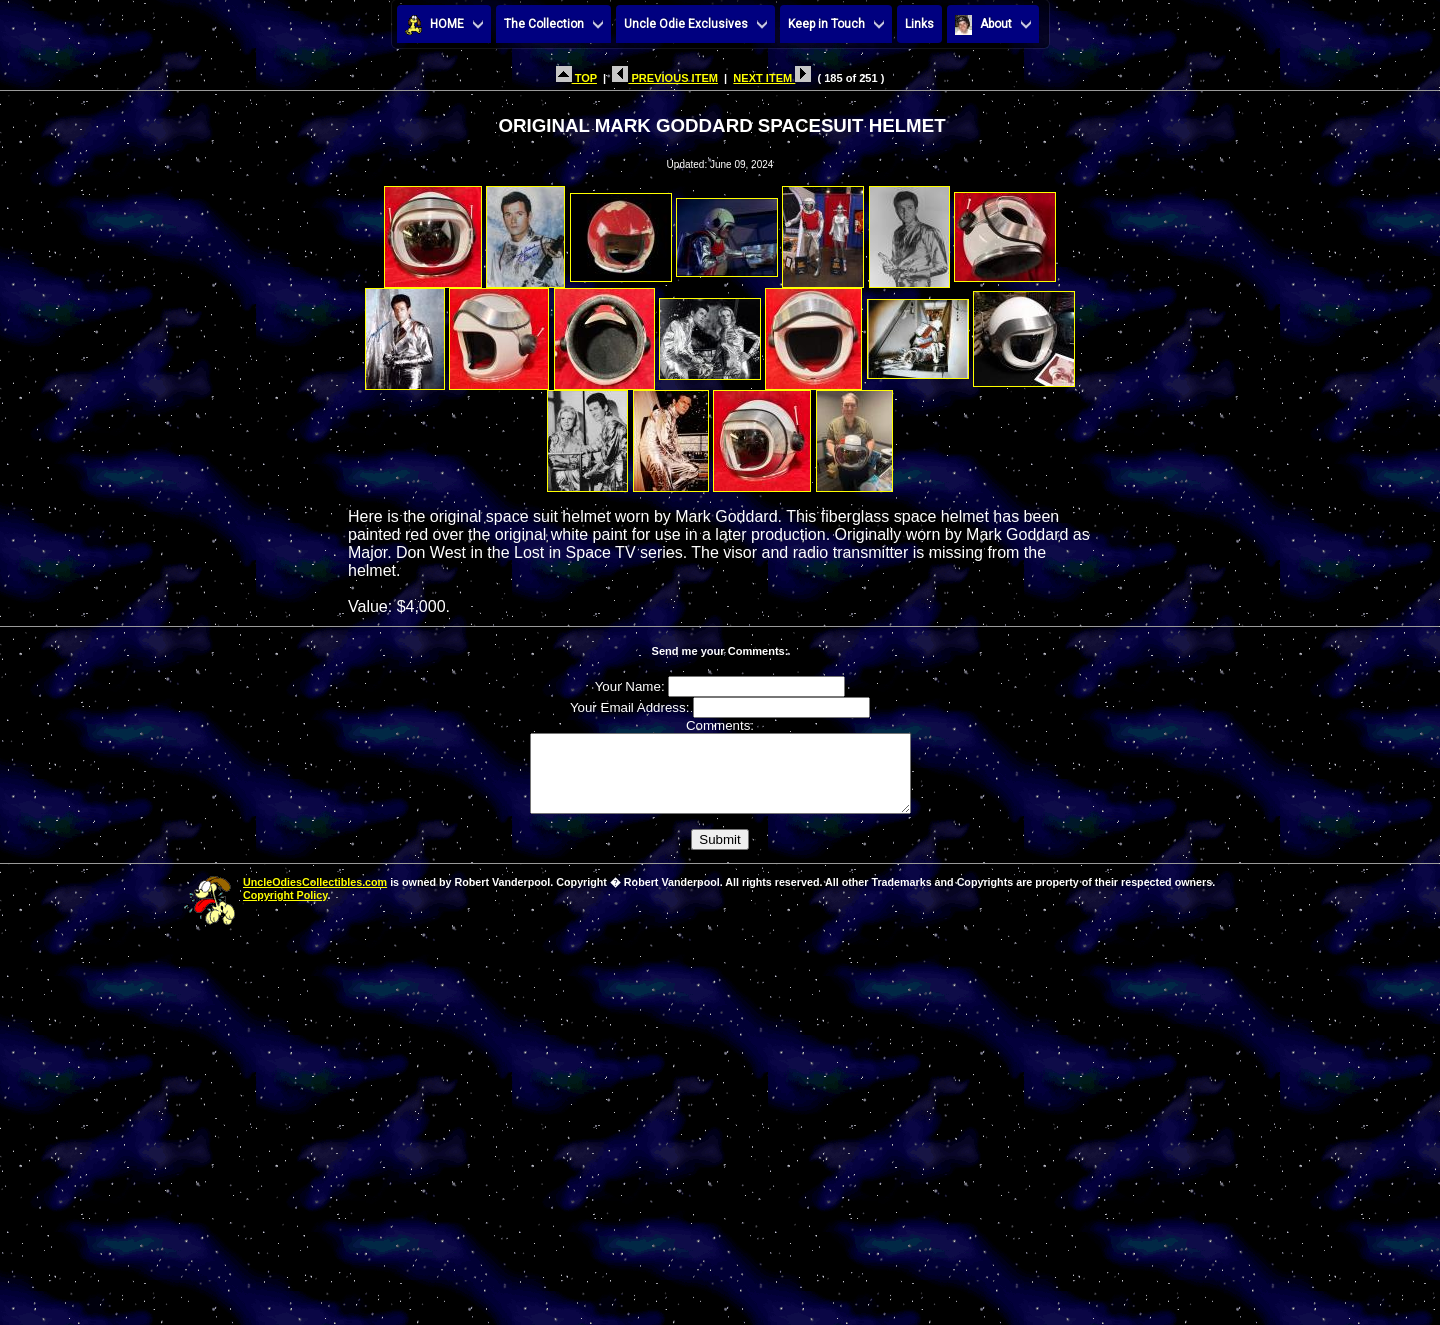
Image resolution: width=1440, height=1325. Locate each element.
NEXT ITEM (772, 78)
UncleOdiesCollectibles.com (315, 897)
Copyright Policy (285, 910)
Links (919, 24)
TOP (576, 78)
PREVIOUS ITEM (665, 78)
